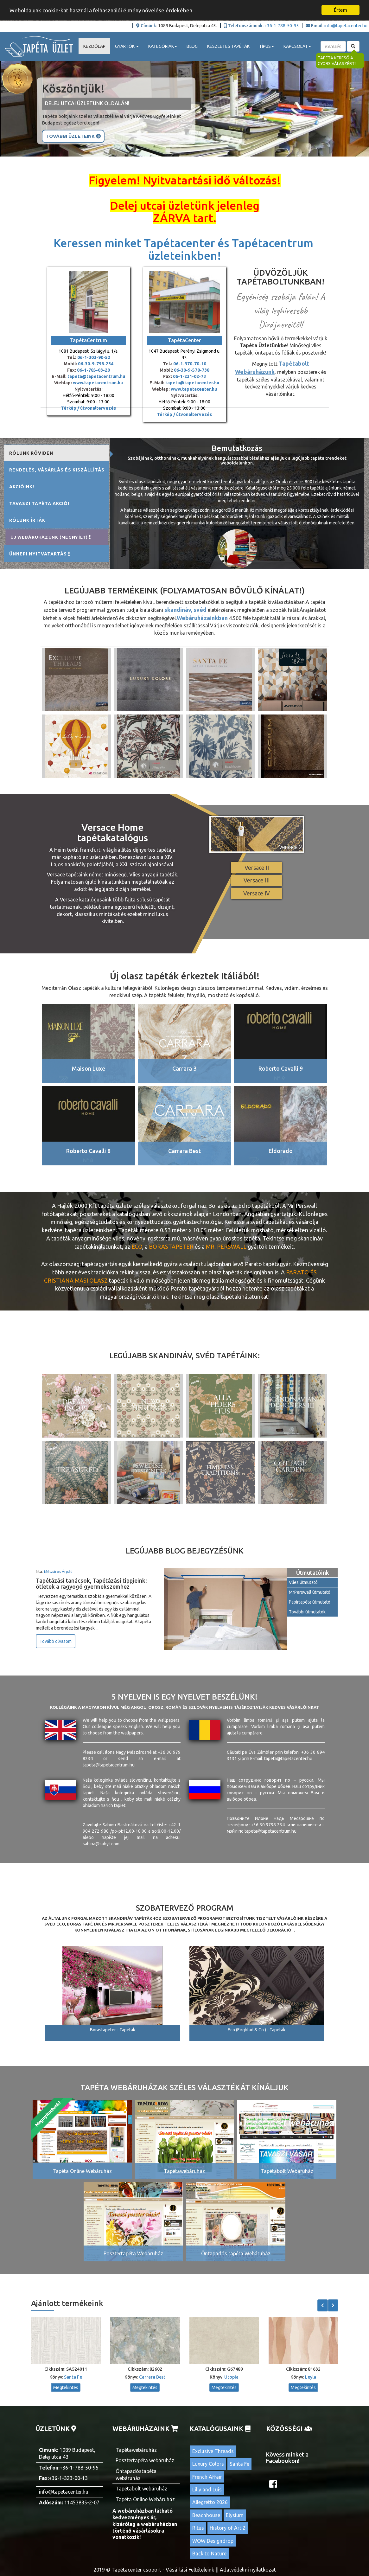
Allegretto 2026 (210, 2502)
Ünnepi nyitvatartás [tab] (39, 553)
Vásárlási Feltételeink (190, 2570)
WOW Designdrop (212, 2541)
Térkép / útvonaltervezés (88, 408)
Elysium (235, 2515)
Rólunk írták (27, 520)
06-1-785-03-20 (93, 370)
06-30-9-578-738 (191, 370)
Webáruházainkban (202, 618)
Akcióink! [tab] (21, 486)
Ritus (198, 2528)
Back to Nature (209, 2553)
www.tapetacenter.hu (194, 389)
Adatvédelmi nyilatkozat (248, 2570)
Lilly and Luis (207, 2489)
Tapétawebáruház (136, 2450)
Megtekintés (65, 2387)
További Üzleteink (73, 136)
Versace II (257, 867)
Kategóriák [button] (162, 46)
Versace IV (256, 893)
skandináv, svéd (185, 609)
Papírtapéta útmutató (309, 1602)
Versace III (257, 880)
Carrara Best (152, 2377)
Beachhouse (206, 2515)
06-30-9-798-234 (95, 363)
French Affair (207, 2477)
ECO (136, 1246)
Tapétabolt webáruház (141, 2488)
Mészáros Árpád (58, 1571)
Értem (340, 10)
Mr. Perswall (226, 1246)
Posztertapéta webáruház (145, 2460)
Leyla (310, 2377)
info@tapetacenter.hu (345, 25)
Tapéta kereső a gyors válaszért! (337, 60)
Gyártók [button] (127, 46)
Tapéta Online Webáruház (145, 2499)
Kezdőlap (94, 46)
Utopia (231, 2377)
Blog (192, 46)
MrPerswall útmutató (309, 1592)
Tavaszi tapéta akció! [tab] (39, 503)
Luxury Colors (208, 2464)
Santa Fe (73, 2377)
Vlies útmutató (303, 1582)
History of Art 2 (227, 2528)
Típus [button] (266, 46)
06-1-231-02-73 (189, 376)
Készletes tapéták (228, 46)
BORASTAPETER (171, 1246)
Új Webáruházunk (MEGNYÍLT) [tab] (51, 537)
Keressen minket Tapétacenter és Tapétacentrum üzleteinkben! (185, 249)
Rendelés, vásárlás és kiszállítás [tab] (57, 469)
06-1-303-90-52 (93, 357)
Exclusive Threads (213, 2451)
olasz (99, 1280)
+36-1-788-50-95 (281, 25)
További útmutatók (307, 1611)
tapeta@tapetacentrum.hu (96, 376)
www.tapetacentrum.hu (97, 382)
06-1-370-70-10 (189, 363)
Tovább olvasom (56, 1641)
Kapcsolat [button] (297, 46)
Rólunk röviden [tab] (31, 453)
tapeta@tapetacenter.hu (192, 382)
